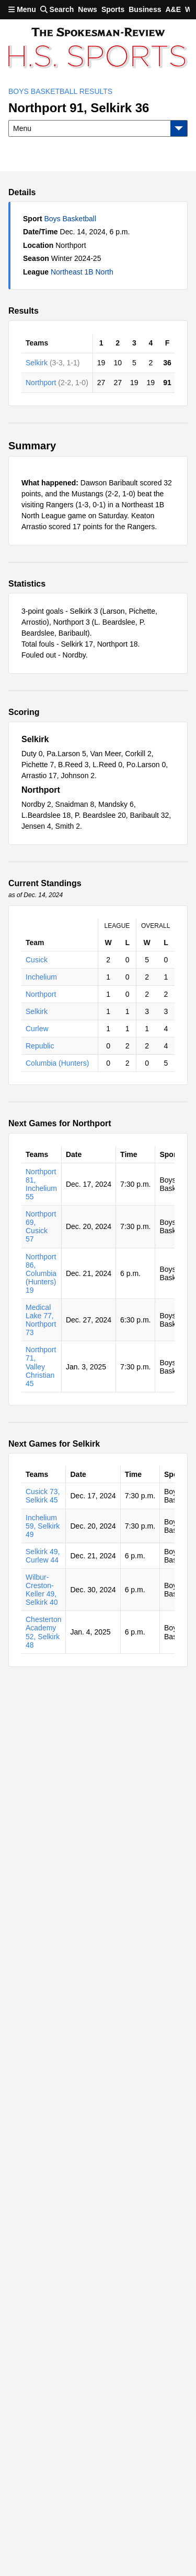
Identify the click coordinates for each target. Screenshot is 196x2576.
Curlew (37, 1028)
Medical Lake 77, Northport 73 (41, 1320)
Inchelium (41, 977)
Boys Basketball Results (60, 91)
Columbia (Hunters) (57, 1063)
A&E (173, 9)
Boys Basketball (70, 218)
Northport (41, 382)
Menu (22, 9)
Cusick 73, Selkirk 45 (43, 1495)
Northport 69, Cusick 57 (41, 1226)
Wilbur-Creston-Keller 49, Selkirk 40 (41, 1589)
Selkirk (37, 363)
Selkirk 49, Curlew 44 (43, 1555)
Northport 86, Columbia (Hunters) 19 (41, 1273)
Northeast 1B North (82, 272)
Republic (40, 1046)
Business (145, 9)
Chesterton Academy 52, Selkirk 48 (43, 1632)
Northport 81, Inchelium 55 (41, 1184)
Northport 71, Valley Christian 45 (41, 1366)
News (87, 9)
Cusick (37, 960)
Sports (112, 9)
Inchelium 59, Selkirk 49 (43, 1526)
